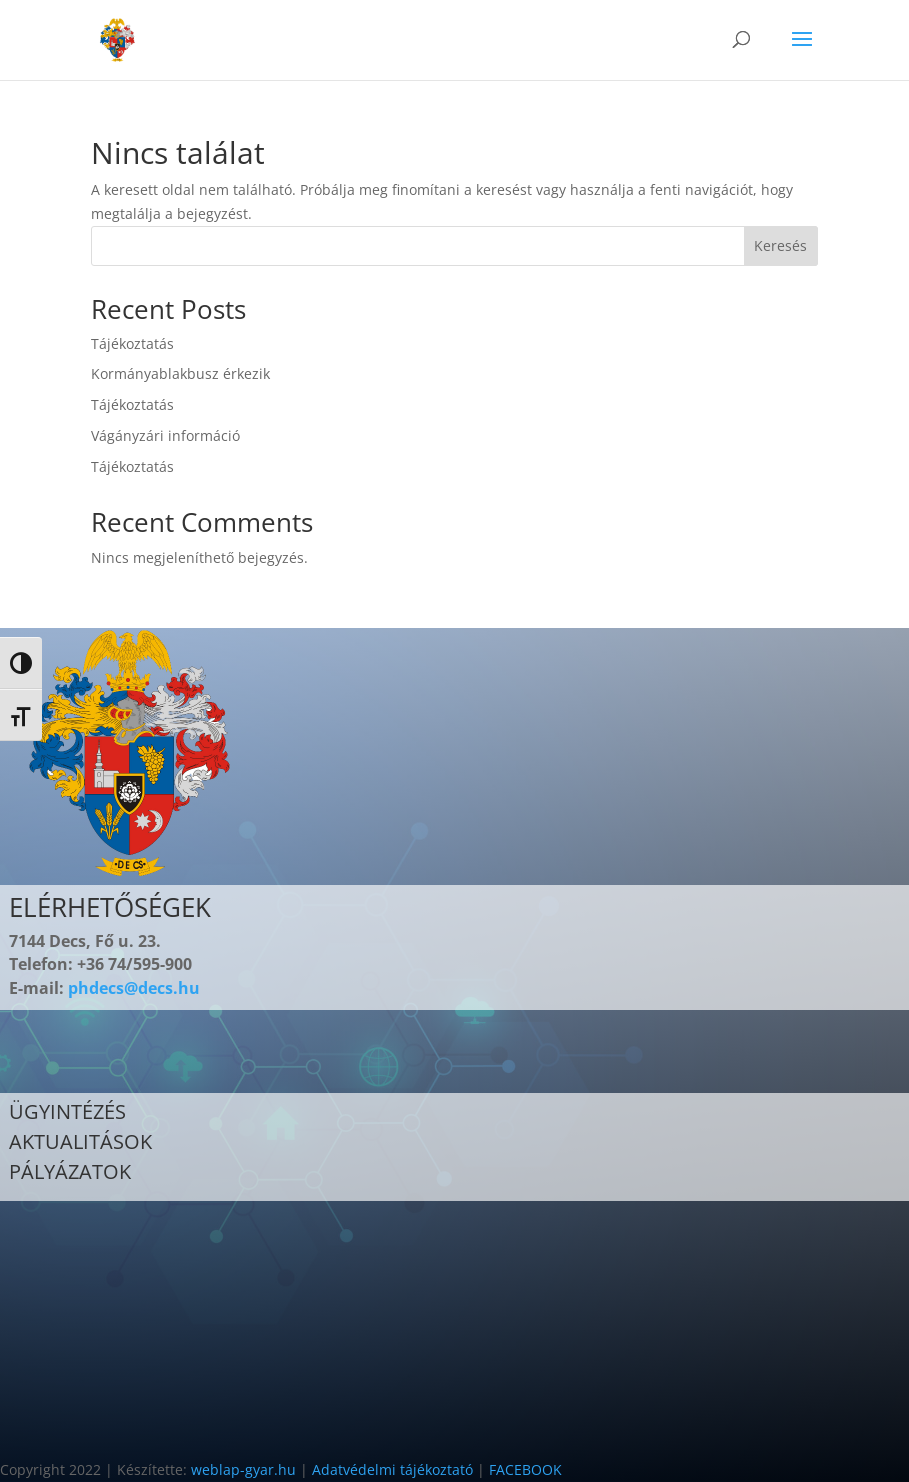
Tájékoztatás (132, 343)
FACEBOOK (525, 1469)
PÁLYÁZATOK (70, 1171)
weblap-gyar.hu (243, 1469)
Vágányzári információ (165, 435)
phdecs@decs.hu (134, 988)
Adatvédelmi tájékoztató (392, 1469)
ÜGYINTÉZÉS (67, 1111)
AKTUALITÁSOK (80, 1141)
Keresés (780, 245)
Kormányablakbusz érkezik (180, 373)
